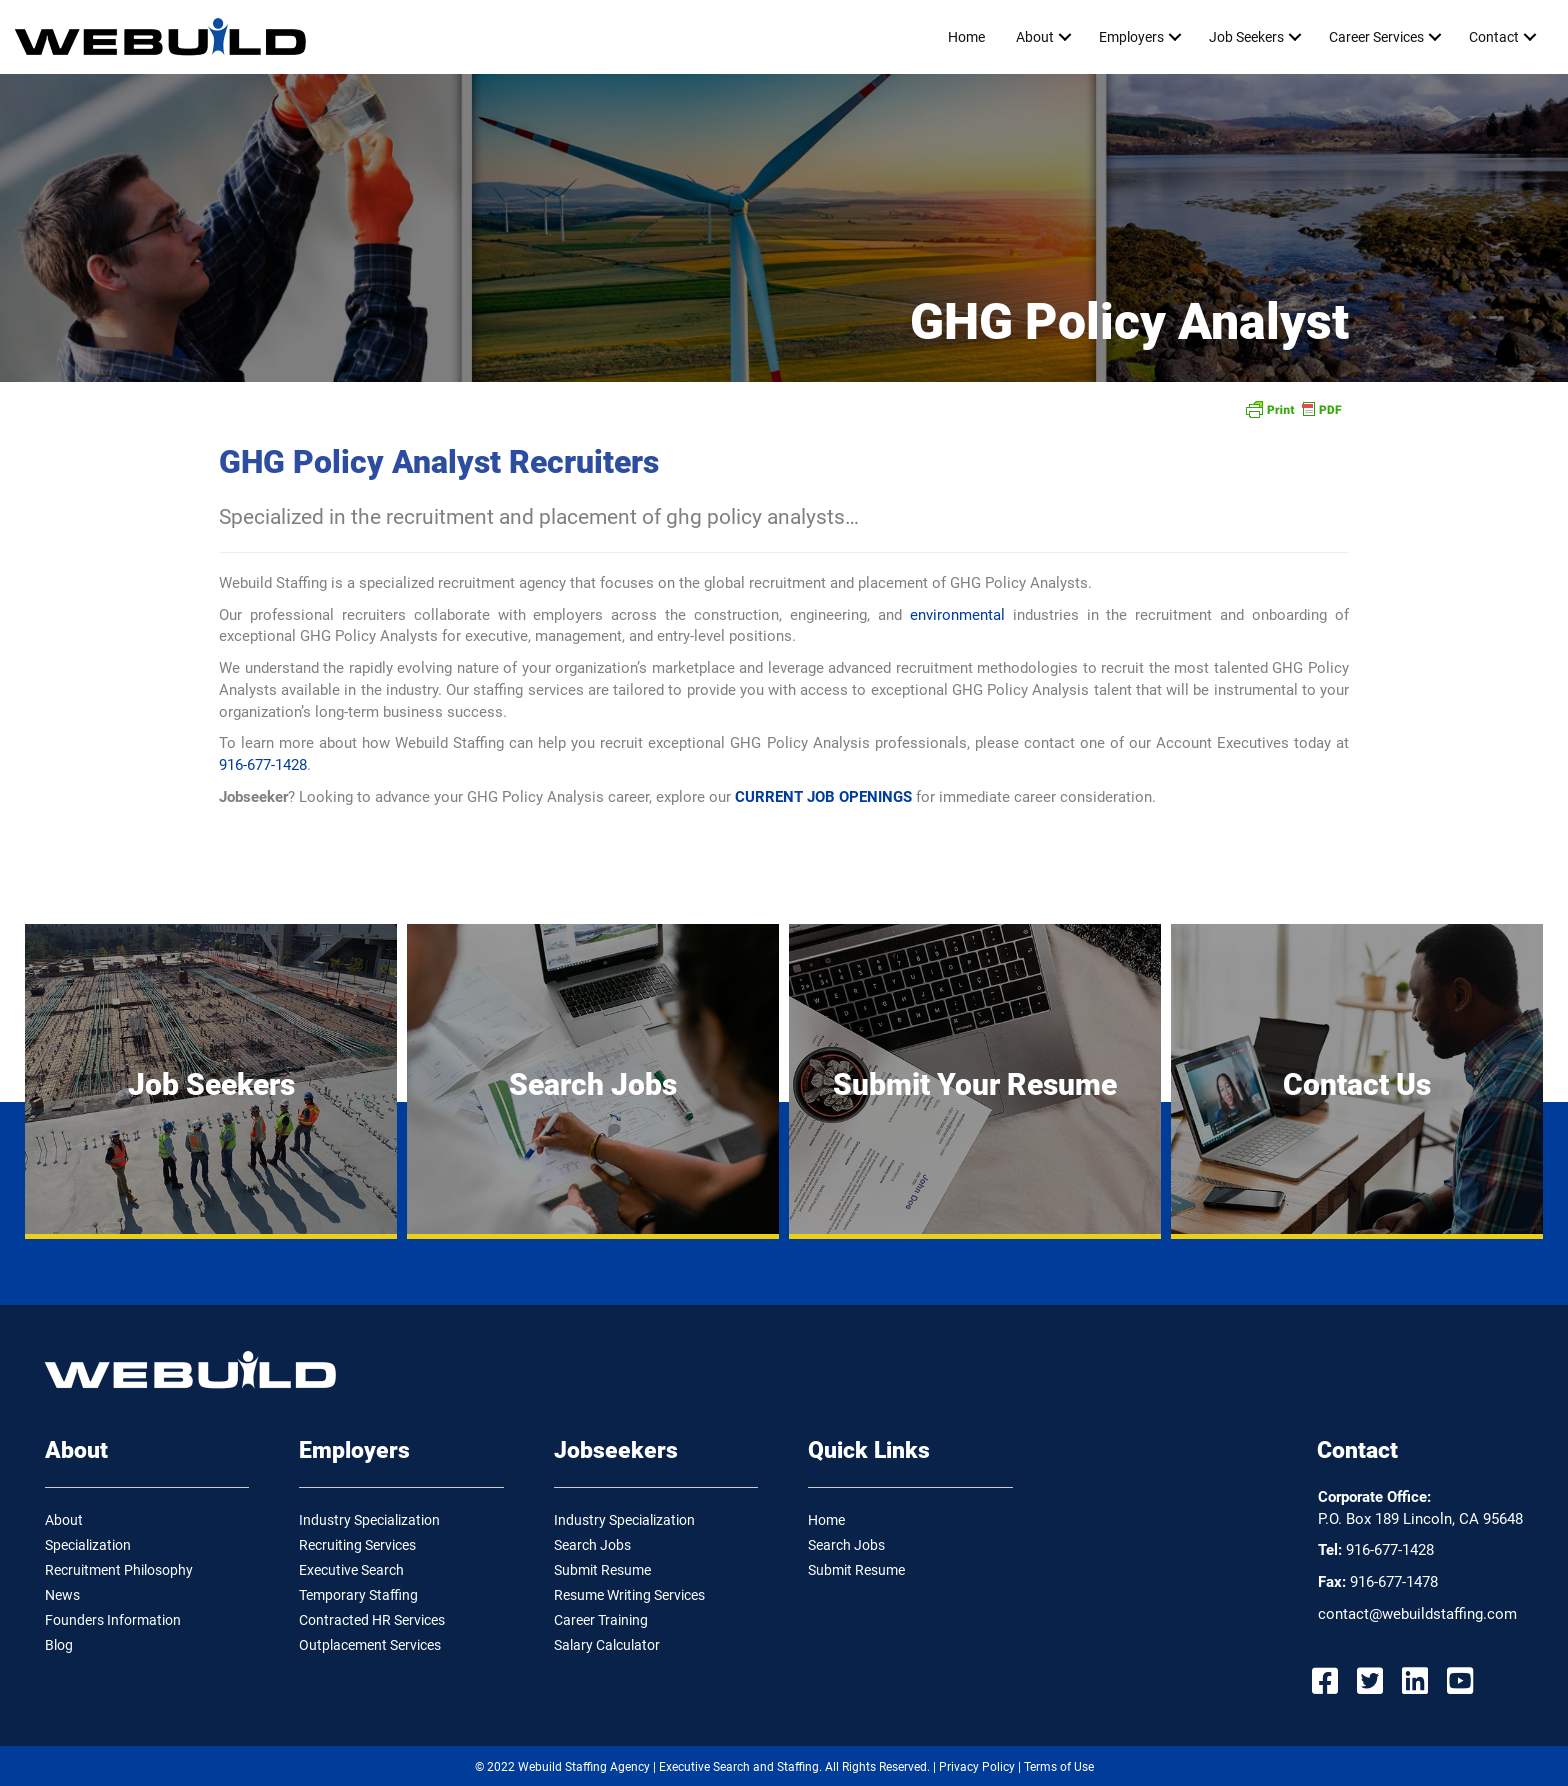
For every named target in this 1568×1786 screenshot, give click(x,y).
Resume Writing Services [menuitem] (629, 1595)
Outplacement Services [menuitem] (370, 1645)
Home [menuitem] (966, 37)
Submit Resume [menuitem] (602, 1570)
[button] (1064, 37)
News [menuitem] (62, 1595)
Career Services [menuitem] (1376, 37)
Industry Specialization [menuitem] (369, 1520)
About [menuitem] (1035, 37)
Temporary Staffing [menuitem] (358, 1595)
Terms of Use (1059, 1767)
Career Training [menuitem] (601, 1620)
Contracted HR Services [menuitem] (372, 1620)
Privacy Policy (977, 1767)
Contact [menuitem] (1494, 37)
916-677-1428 (263, 765)
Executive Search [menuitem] (351, 1570)
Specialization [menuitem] (88, 1545)
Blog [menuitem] (59, 1645)
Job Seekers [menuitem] (1246, 37)
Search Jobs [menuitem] (592, 1545)
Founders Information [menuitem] (113, 1620)
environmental (957, 615)
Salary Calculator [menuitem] (607, 1645)
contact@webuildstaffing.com (1417, 1614)
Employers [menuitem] (1131, 37)
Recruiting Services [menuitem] (357, 1545)
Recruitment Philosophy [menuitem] (119, 1570)
